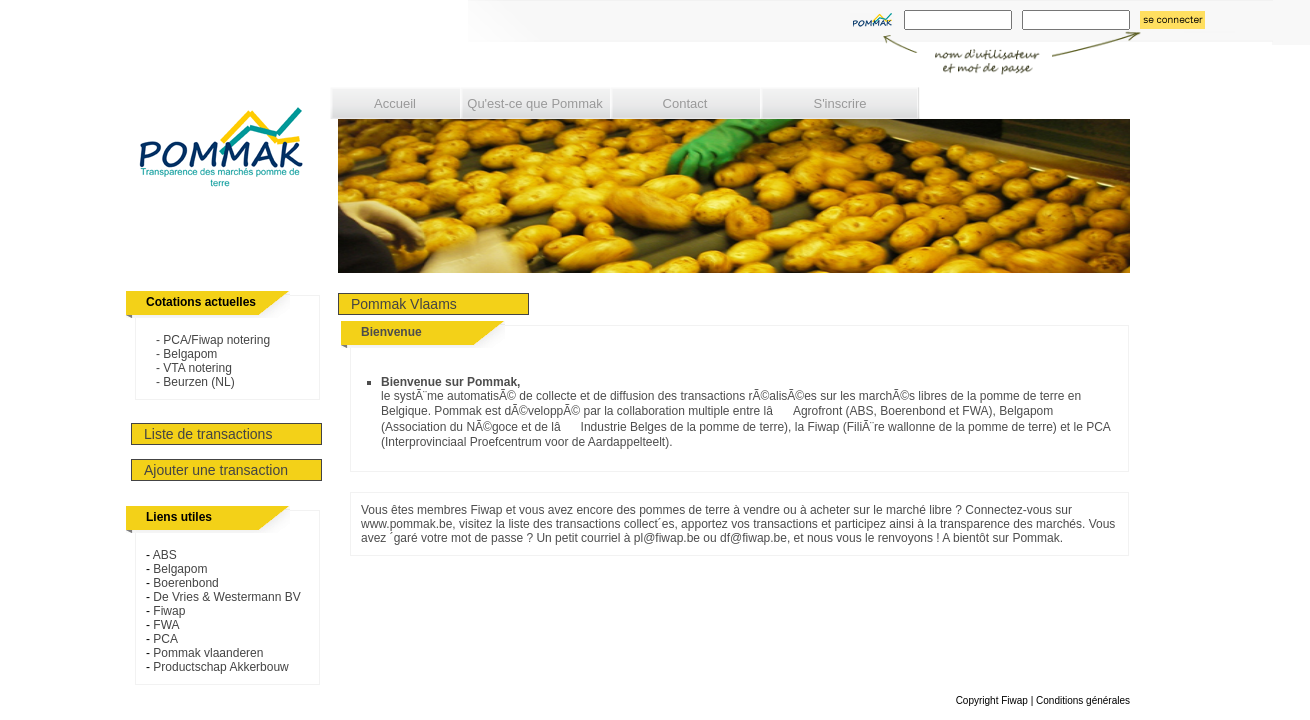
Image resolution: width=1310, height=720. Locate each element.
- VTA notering (189, 368)
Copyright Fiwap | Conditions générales (1043, 700)
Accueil (395, 103)
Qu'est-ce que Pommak (534, 103)
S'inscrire (839, 103)
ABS (165, 555)
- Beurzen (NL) (190, 382)
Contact (685, 103)
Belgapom (180, 569)
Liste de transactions (208, 434)
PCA (165, 639)
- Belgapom (181, 354)
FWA (166, 625)
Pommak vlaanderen (208, 653)
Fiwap (169, 611)
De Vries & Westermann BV (226, 597)
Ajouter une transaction (216, 470)
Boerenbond (185, 583)
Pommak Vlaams (404, 304)
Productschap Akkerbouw (220, 667)
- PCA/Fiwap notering (208, 340)
